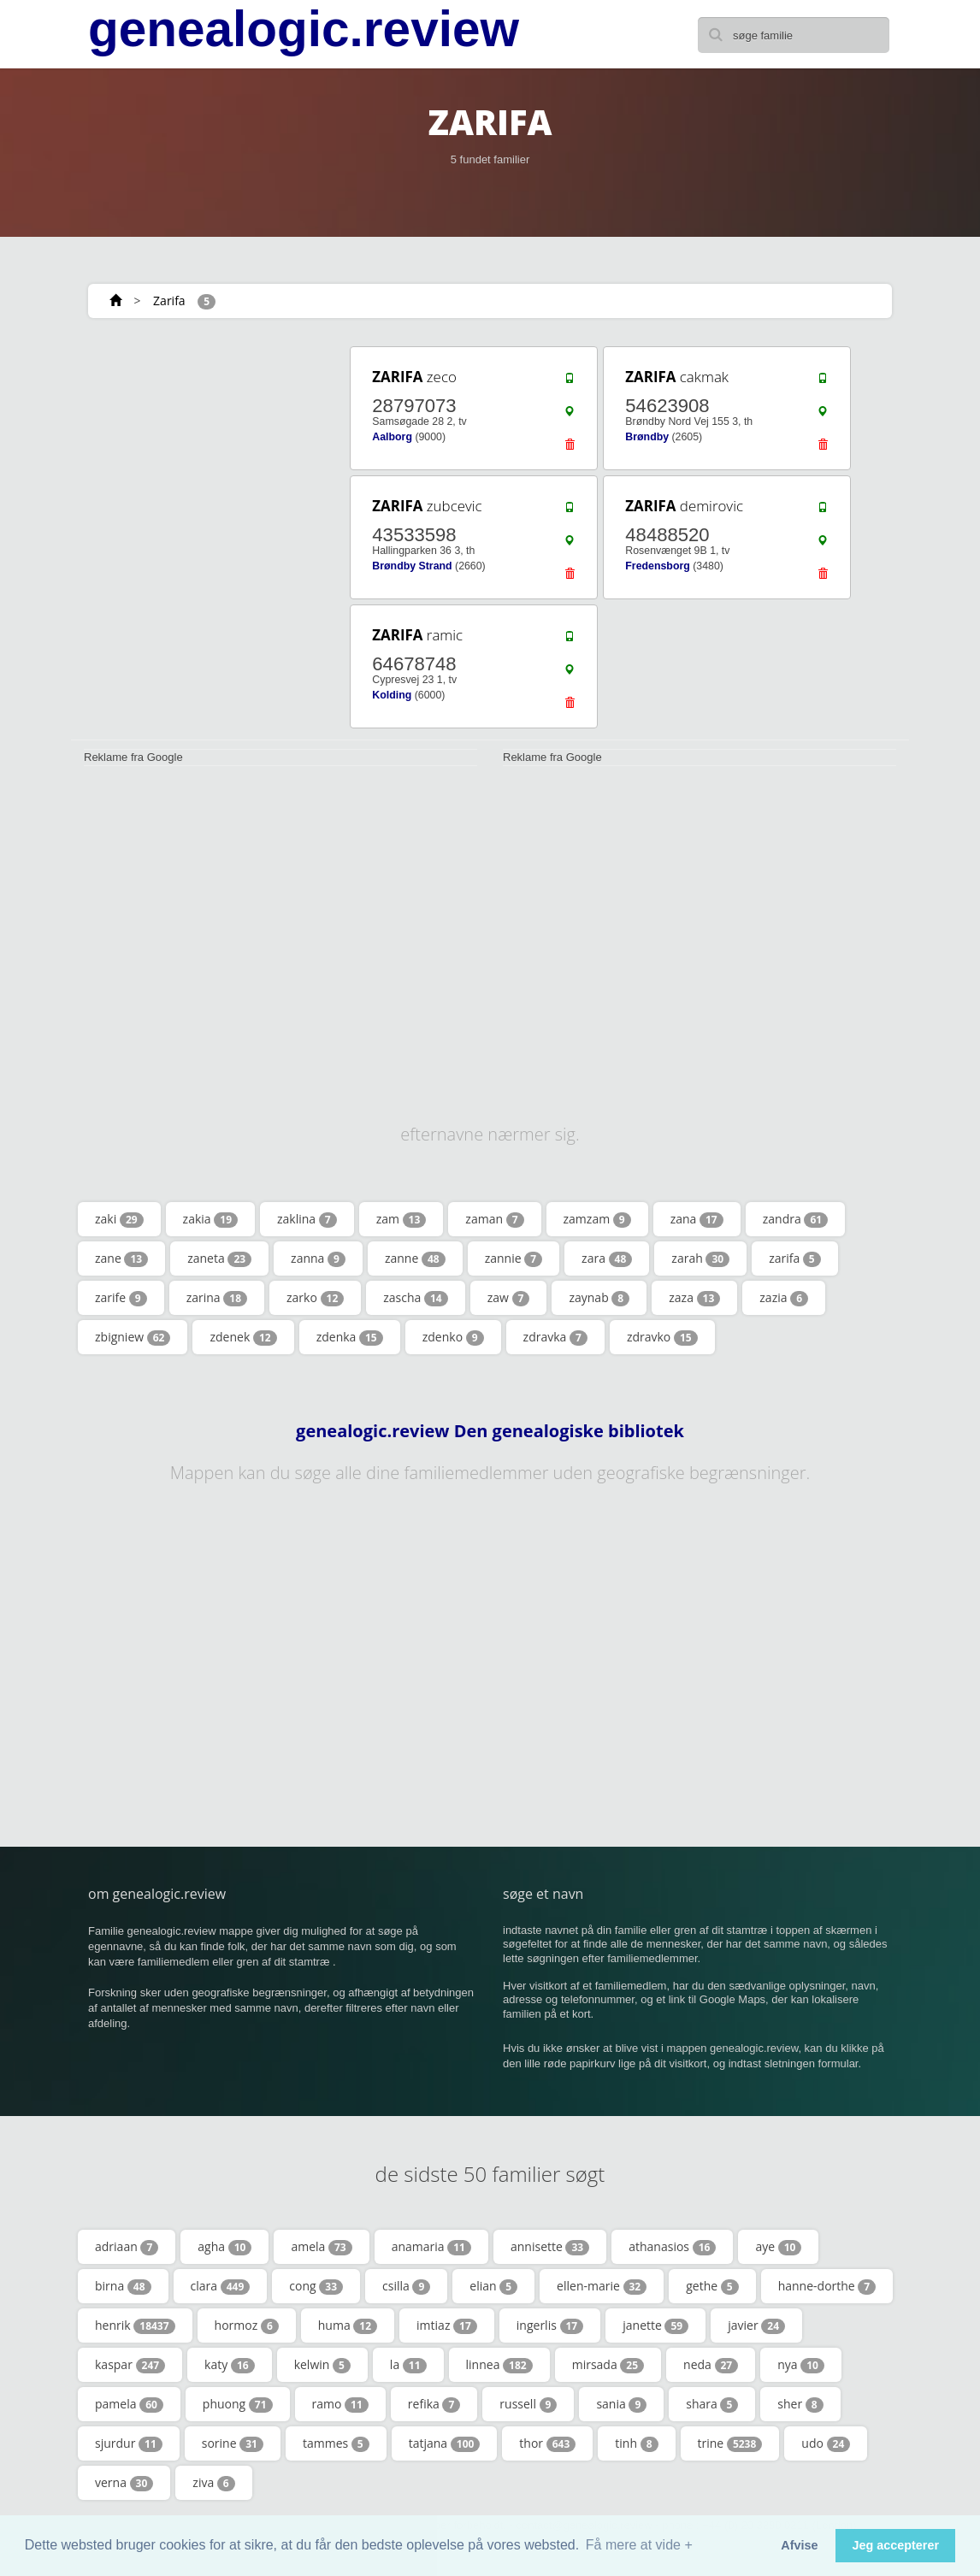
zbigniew (132, 1337)
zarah (700, 1258)
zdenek (243, 1337)
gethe (712, 2286)
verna (124, 2482)
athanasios (672, 2246)
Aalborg (392, 437)
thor (547, 2443)
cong (316, 2286)
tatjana (445, 2443)
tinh (636, 2443)
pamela (129, 2404)
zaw (508, 1297)
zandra (795, 1219)
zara (607, 1258)
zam (401, 1219)
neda (710, 2364)
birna (123, 2286)
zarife (121, 1297)
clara (221, 2286)
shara (712, 2404)
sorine (232, 2443)
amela (321, 2246)
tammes (336, 2443)
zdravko (662, 1337)
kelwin (322, 2364)
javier (756, 2325)
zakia (210, 1219)
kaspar (130, 2364)
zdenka (349, 1337)
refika (434, 2404)
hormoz (247, 2325)
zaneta (219, 1258)
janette (655, 2325)
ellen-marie (601, 2286)
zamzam (597, 1219)
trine (730, 2443)
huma (347, 2325)
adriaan (126, 2246)
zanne (415, 1258)
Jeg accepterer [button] (895, 2545)
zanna (318, 1258)
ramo (340, 2404)
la (408, 2364)
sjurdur (128, 2443)
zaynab (599, 1297)
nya (800, 2364)
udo (825, 2443)
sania (621, 2404)
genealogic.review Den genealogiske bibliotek (490, 1431)
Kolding (391, 695)
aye (778, 2246)
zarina (216, 1297)
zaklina (307, 1219)
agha (224, 2246)
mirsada (608, 2364)
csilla (406, 2286)
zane (121, 1258)
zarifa (795, 1258)
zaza (694, 1297)
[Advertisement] (198, 450)
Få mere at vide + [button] (639, 2545)
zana (696, 1219)
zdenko (453, 1337)
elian (493, 2286)
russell (528, 2404)
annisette (550, 2246)
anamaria (431, 2246)
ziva (213, 2482)
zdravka (555, 1337)
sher (800, 2404)
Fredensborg (657, 566)
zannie (513, 1258)
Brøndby (647, 437)
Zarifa (169, 300)
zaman (494, 1219)
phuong (238, 2404)
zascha (415, 1297)
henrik (135, 2325)
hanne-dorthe (827, 2286)
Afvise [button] (799, 2545)
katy (229, 2364)
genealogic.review (303, 29)
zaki (119, 1219)
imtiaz (446, 2325)
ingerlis (550, 2325)
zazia (783, 1297)
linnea (499, 2364)
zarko (315, 1297)
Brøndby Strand (412, 566)
